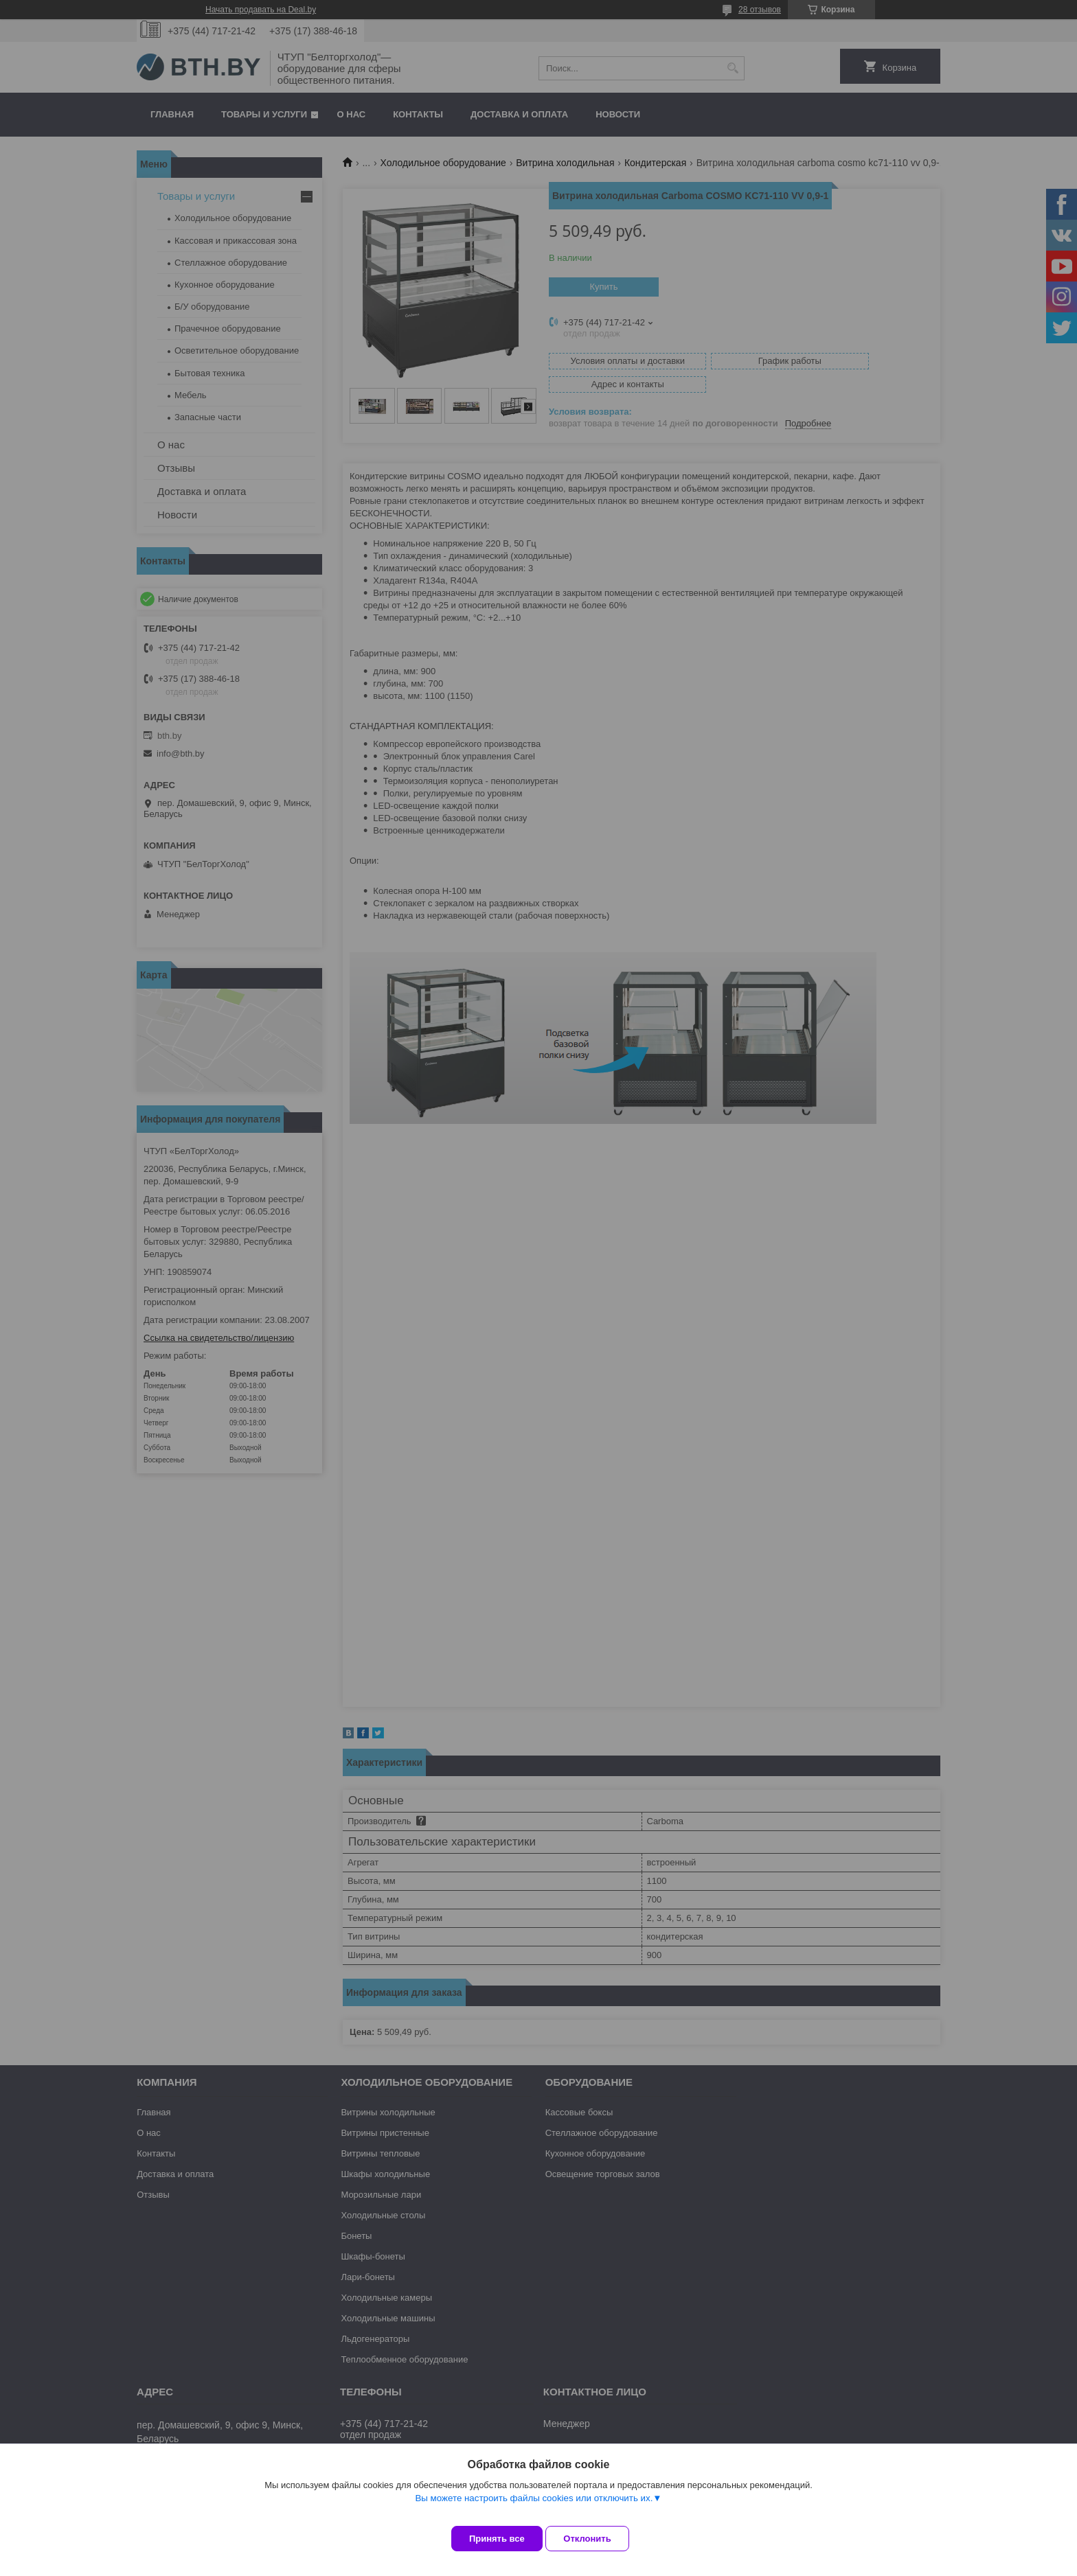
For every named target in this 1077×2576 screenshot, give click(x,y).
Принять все (497, 2538)
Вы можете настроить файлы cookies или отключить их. (534, 2508)
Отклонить (598, 2538)
